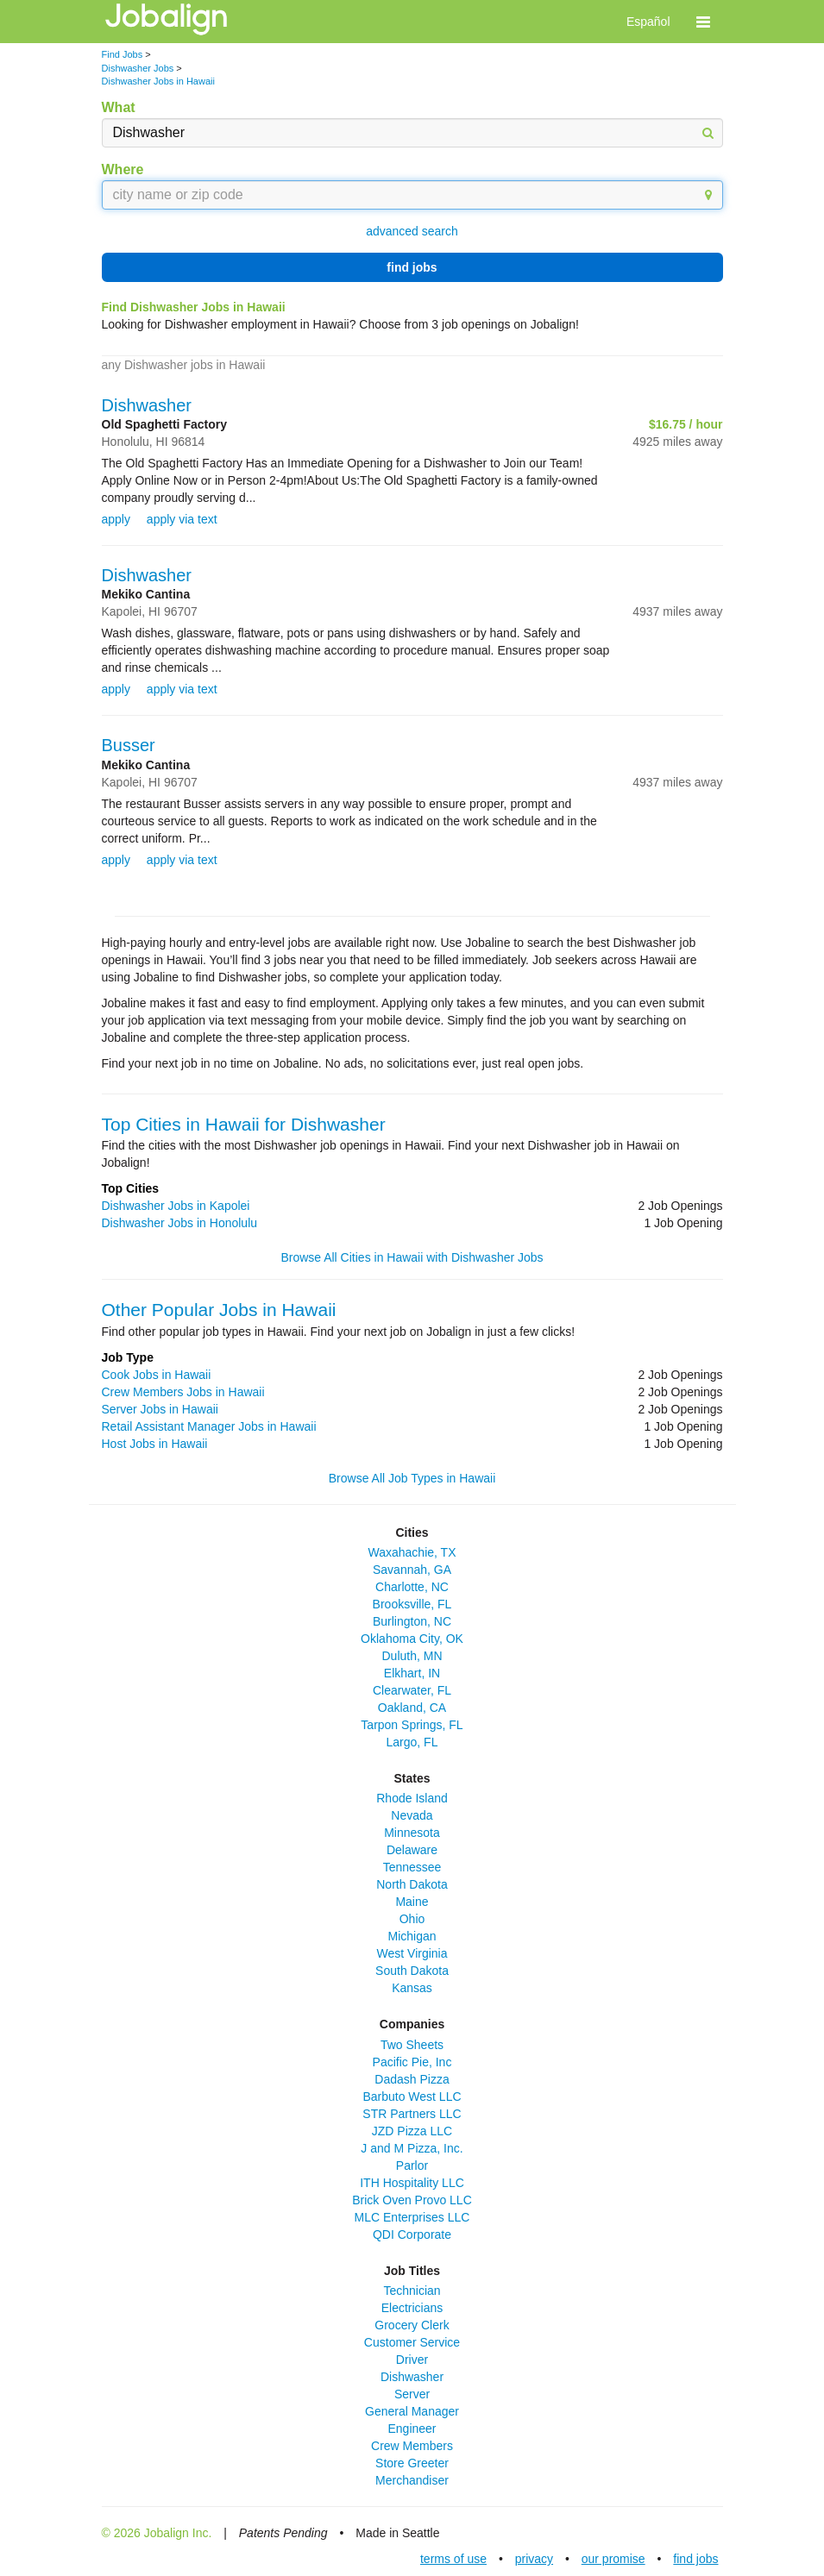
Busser (128, 745)
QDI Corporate (412, 2234)
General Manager (412, 2411)
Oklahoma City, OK (412, 1638)
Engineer (411, 2428)
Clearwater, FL (412, 1690)
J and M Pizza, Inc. (411, 2148)
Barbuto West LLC (411, 2096)
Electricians (412, 2308)
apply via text (182, 519)
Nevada (411, 1815)
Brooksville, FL (412, 1604)
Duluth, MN (411, 1656)
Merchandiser (412, 2480)
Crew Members (412, 2446)
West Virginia (412, 1953)
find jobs (412, 267)
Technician (411, 2290)
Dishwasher (147, 405)
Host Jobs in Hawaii (155, 1444)
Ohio (412, 1919)
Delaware (412, 1850)
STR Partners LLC (411, 2114)
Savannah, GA (412, 1569)
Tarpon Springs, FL (411, 1725)
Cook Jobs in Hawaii (156, 1375)
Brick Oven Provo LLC (412, 2200)
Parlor (412, 2165)
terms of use (453, 2559)
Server (412, 2394)
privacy (534, 2559)
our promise (613, 2559)
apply (116, 519)
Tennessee (412, 1867)
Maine (411, 1901)
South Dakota (412, 1970)
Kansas (412, 1988)
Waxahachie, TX (412, 1552)
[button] (703, 21)
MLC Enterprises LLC (412, 2217)
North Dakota (411, 1884)
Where (123, 169)
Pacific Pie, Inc (412, 2062)
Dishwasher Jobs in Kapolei (176, 1206)
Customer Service (412, 2342)
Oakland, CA (412, 1707)
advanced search (412, 231)
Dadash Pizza (411, 2079)
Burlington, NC (412, 1621)
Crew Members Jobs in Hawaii (183, 1392)
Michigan (411, 1936)
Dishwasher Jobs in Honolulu (180, 1223)
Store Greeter (412, 2463)
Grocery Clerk (411, 2325)
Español (648, 21)
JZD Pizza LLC (412, 2131)
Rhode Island (412, 1798)
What (118, 107)
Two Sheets (412, 2045)
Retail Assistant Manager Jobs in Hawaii (209, 1426)
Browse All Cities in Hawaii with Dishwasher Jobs (411, 1257)
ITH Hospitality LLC (412, 2183)
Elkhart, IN (412, 1673)
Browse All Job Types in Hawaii (412, 1478)
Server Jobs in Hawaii (160, 1409)
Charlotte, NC (412, 1587)
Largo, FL (412, 1742)
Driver (412, 2359)
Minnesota (412, 1833)
